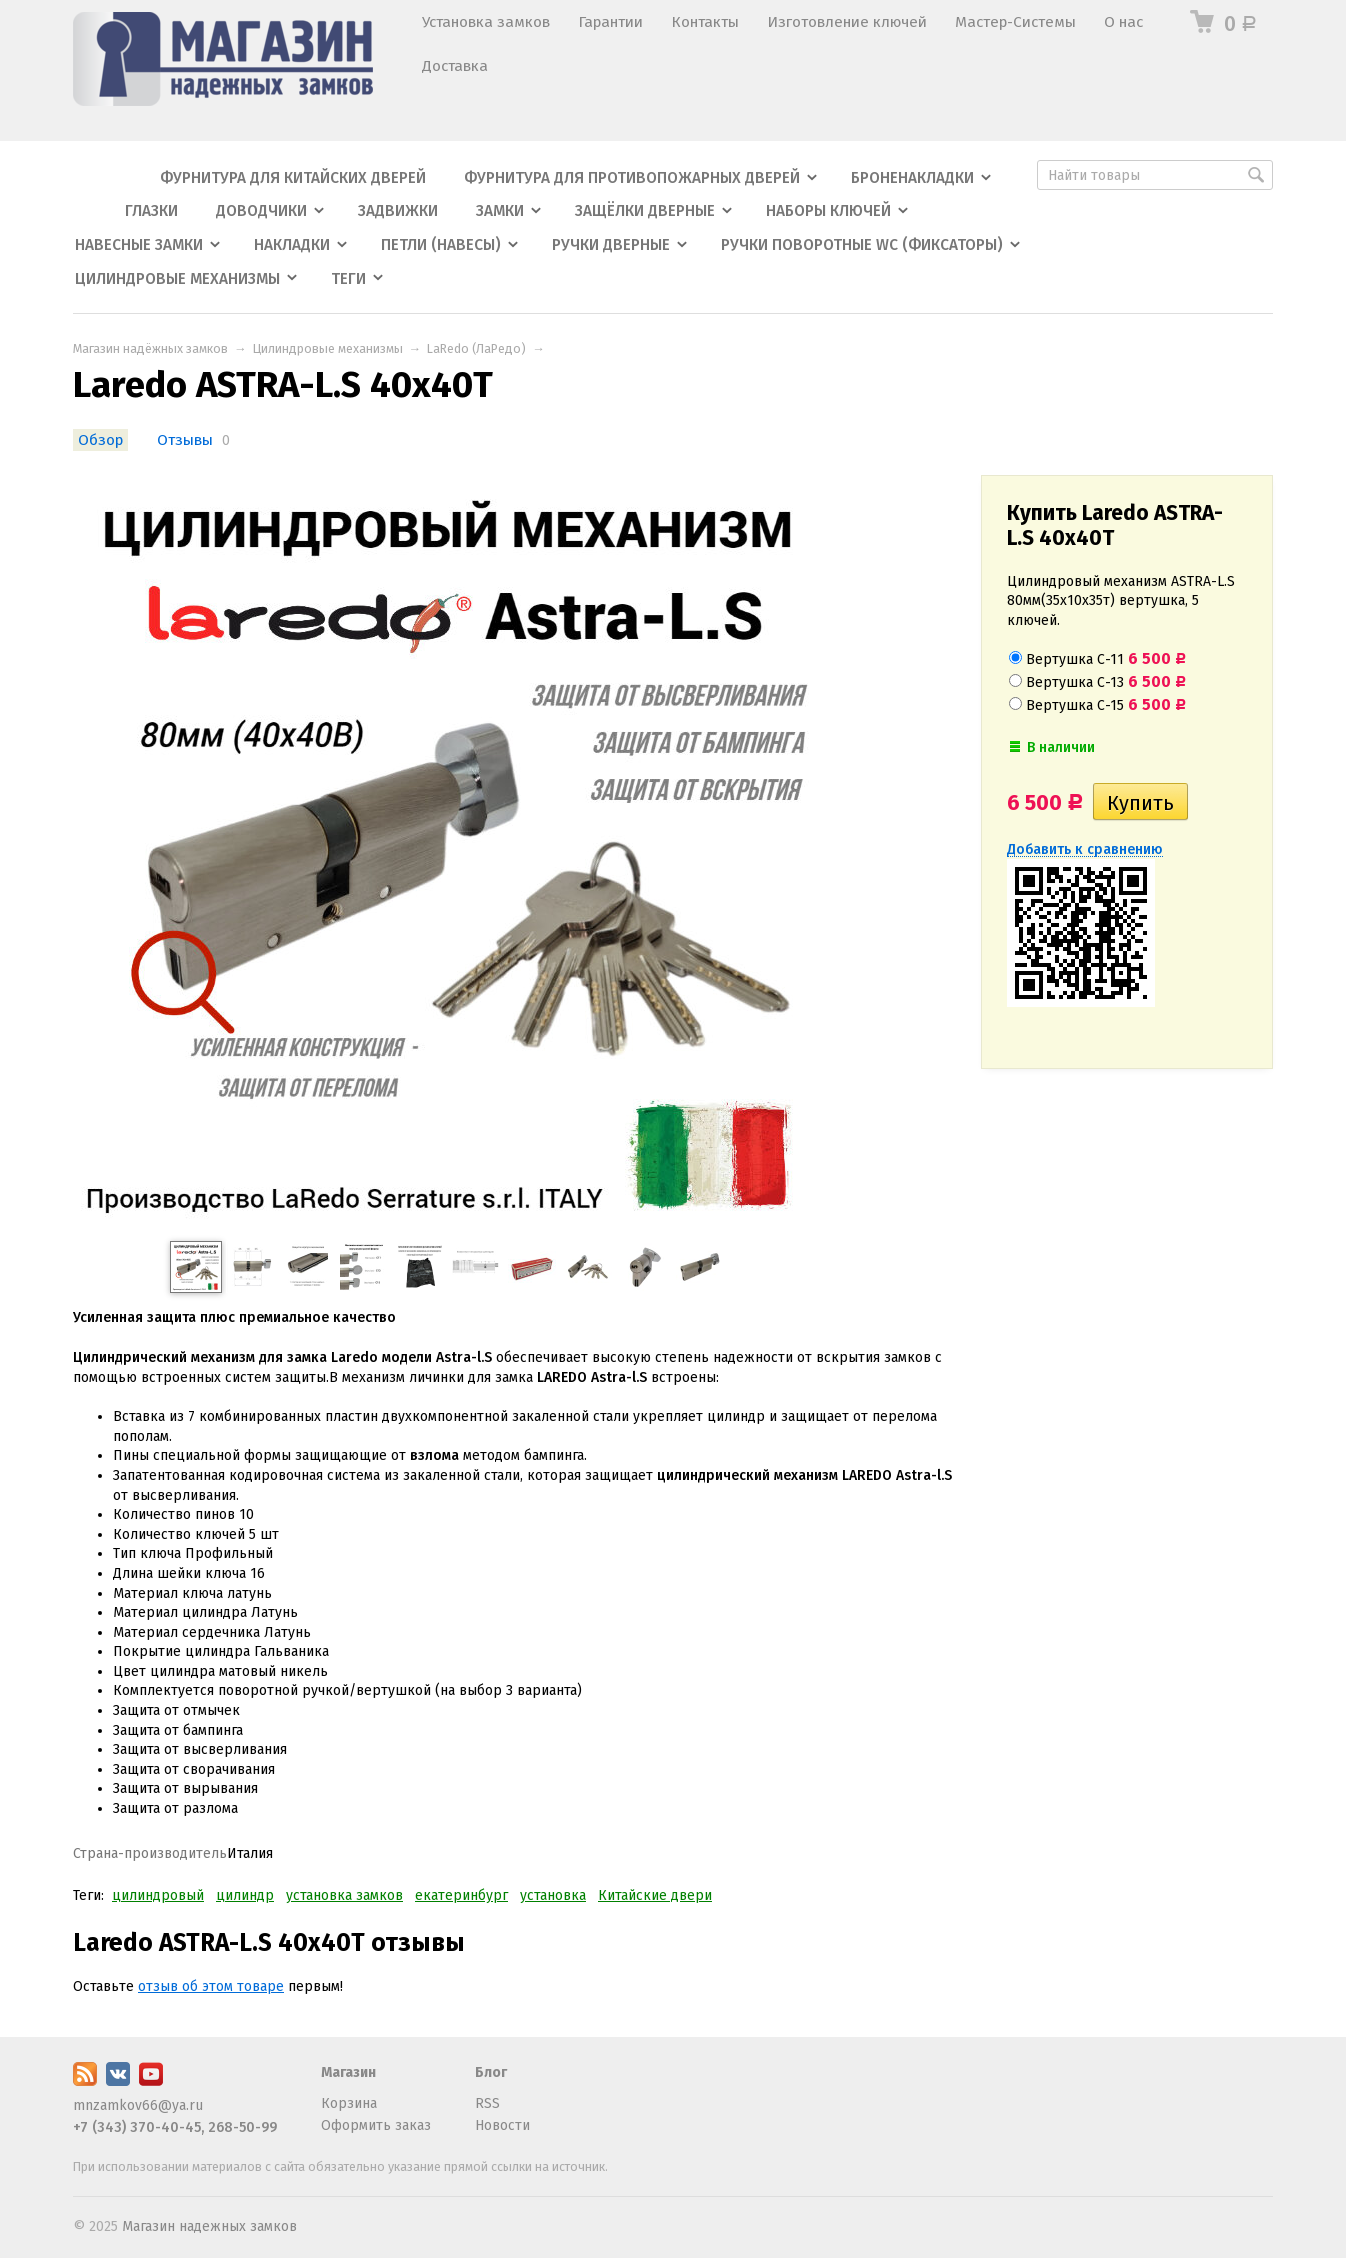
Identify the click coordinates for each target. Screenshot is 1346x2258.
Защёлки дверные (645, 211)
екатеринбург (461, 1895)
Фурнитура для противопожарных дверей (632, 178)
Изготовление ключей (847, 22)
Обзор (100, 440)
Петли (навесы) (441, 245)
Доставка (455, 66)
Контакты (705, 22)
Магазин (348, 2072)
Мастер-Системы (1015, 22)
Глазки (151, 211)
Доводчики (261, 211)
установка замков (344, 1895)
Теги (348, 279)
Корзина (349, 2103)
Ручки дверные (611, 245)
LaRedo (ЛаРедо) (476, 348)
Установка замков (486, 22)
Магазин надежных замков (209, 2226)
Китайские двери (655, 1895)
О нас (1123, 22)
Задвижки (398, 211)
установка (553, 1895)
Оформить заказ (376, 2125)
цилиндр (245, 1895)
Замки (500, 211)
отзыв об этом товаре (211, 1986)
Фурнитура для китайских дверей (293, 178)
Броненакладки (912, 178)
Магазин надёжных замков (150, 348)
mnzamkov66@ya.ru (138, 2105)
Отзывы (185, 440)
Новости (502, 2125)
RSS (487, 2103)
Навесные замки (139, 245)
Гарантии (610, 22)
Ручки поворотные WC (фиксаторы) (862, 245)
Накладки (292, 245)
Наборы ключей (828, 211)
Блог (491, 2072)
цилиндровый (158, 1895)
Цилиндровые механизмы (177, 279)
